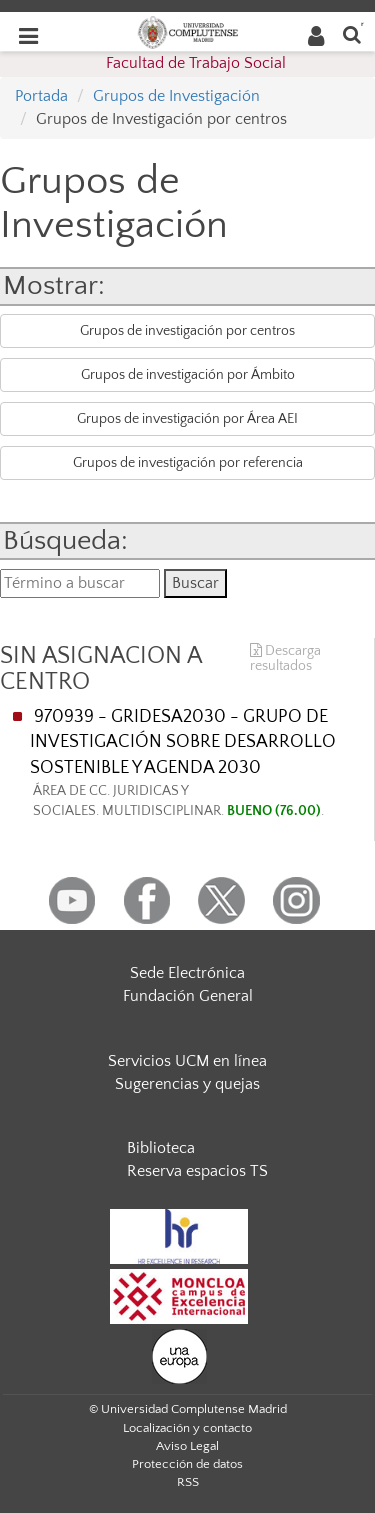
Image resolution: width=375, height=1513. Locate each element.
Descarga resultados (285, 659)
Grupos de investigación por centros (187, 331)
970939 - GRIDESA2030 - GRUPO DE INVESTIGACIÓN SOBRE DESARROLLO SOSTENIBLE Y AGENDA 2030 (197, 764)
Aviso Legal (187, 1446)
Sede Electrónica (187, 973)
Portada (41, 96)
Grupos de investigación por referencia (188, 463)
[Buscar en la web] (352, 33)
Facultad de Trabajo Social (196, 63)
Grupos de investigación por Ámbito (188, 375)
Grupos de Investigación (176, 96)
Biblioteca (161, 1148)
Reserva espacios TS (197, 1171)
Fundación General (188, 996)
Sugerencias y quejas (187, 1084)
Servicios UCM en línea (187, 1061)
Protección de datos (187, 1464)
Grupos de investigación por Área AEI (187, 419)
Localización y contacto (187, 1428)
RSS (188, 1482)
